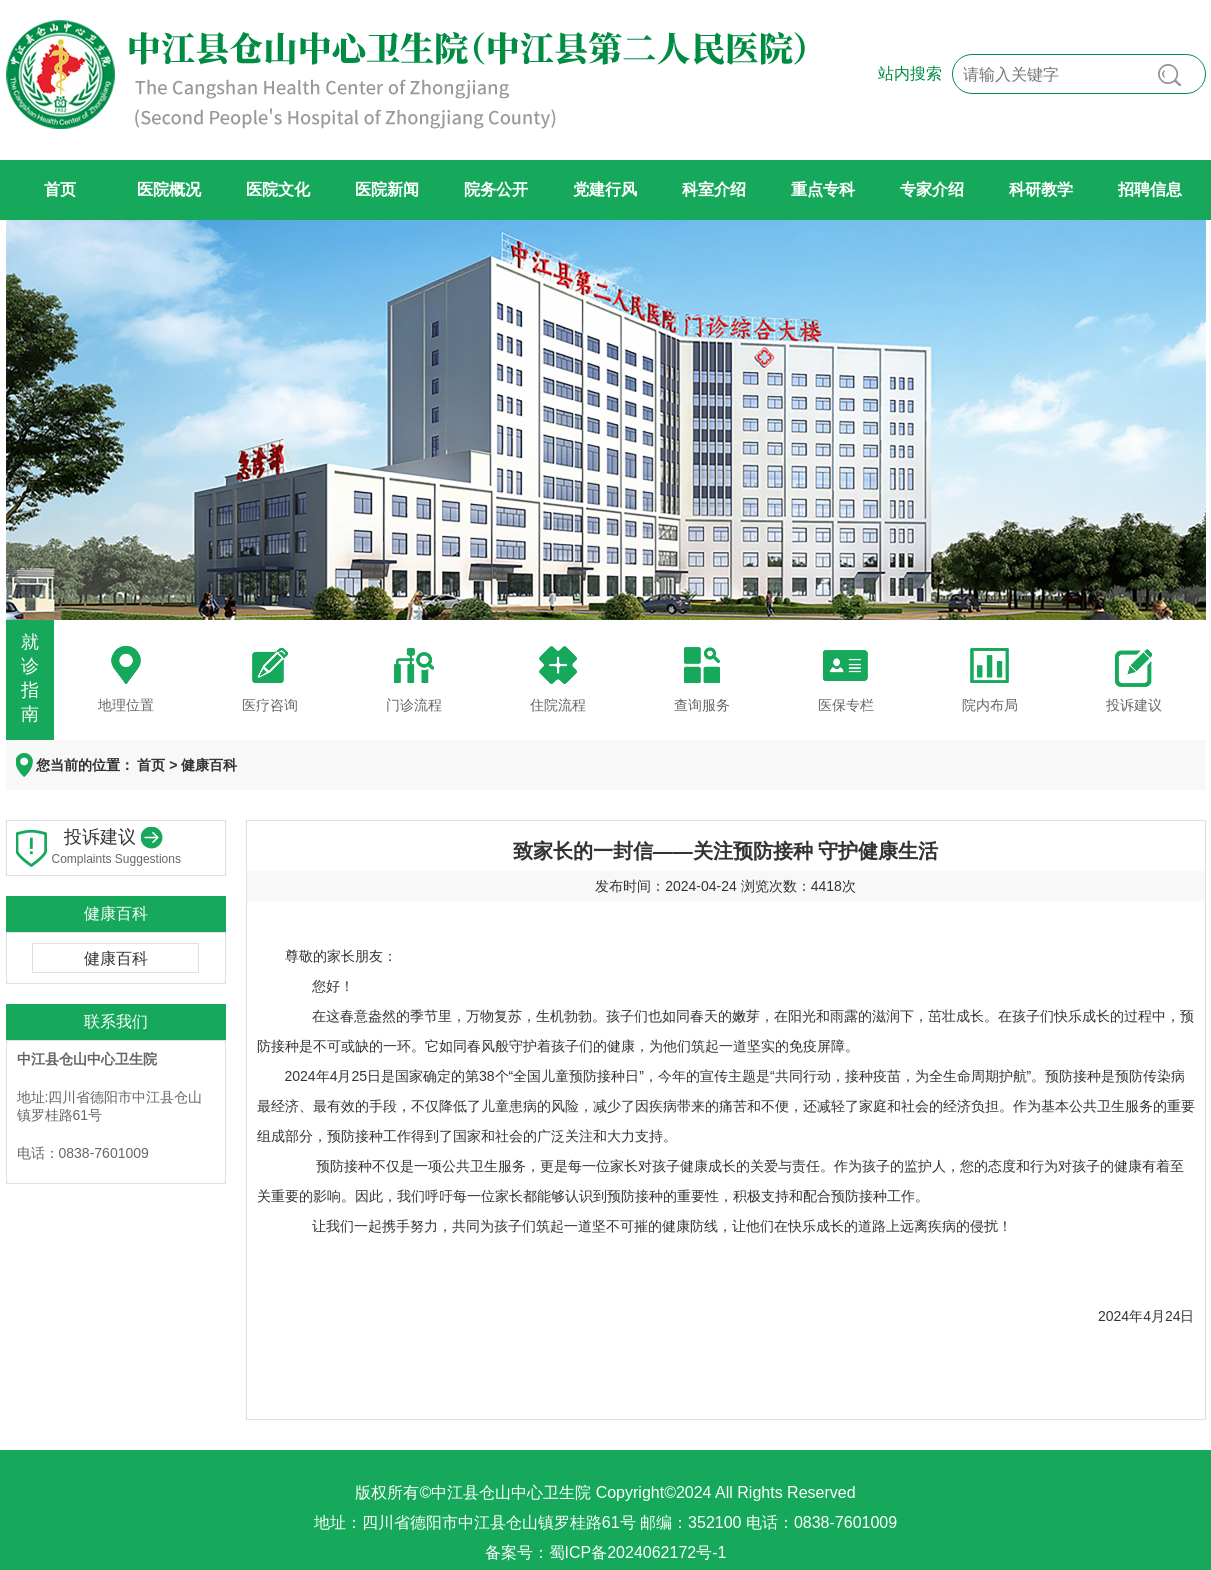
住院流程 (558, 705)
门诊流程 (414, 705)
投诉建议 (1134, 705)
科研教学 (1041, 189)
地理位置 (126, 705)
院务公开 (496, 189)
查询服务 (702, 705)
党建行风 (605, 189)
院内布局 (990, 705)
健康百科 (209, 765)
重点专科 (823, 189)
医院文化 (278, 189)
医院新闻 (387, 189)
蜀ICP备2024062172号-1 (638, 1552)
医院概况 (169, 189)
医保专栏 (846, 705)
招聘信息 (1150, 189)
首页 (60, 189)
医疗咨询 (270, 705)
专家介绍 (932, 189)
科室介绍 (714, 189)
